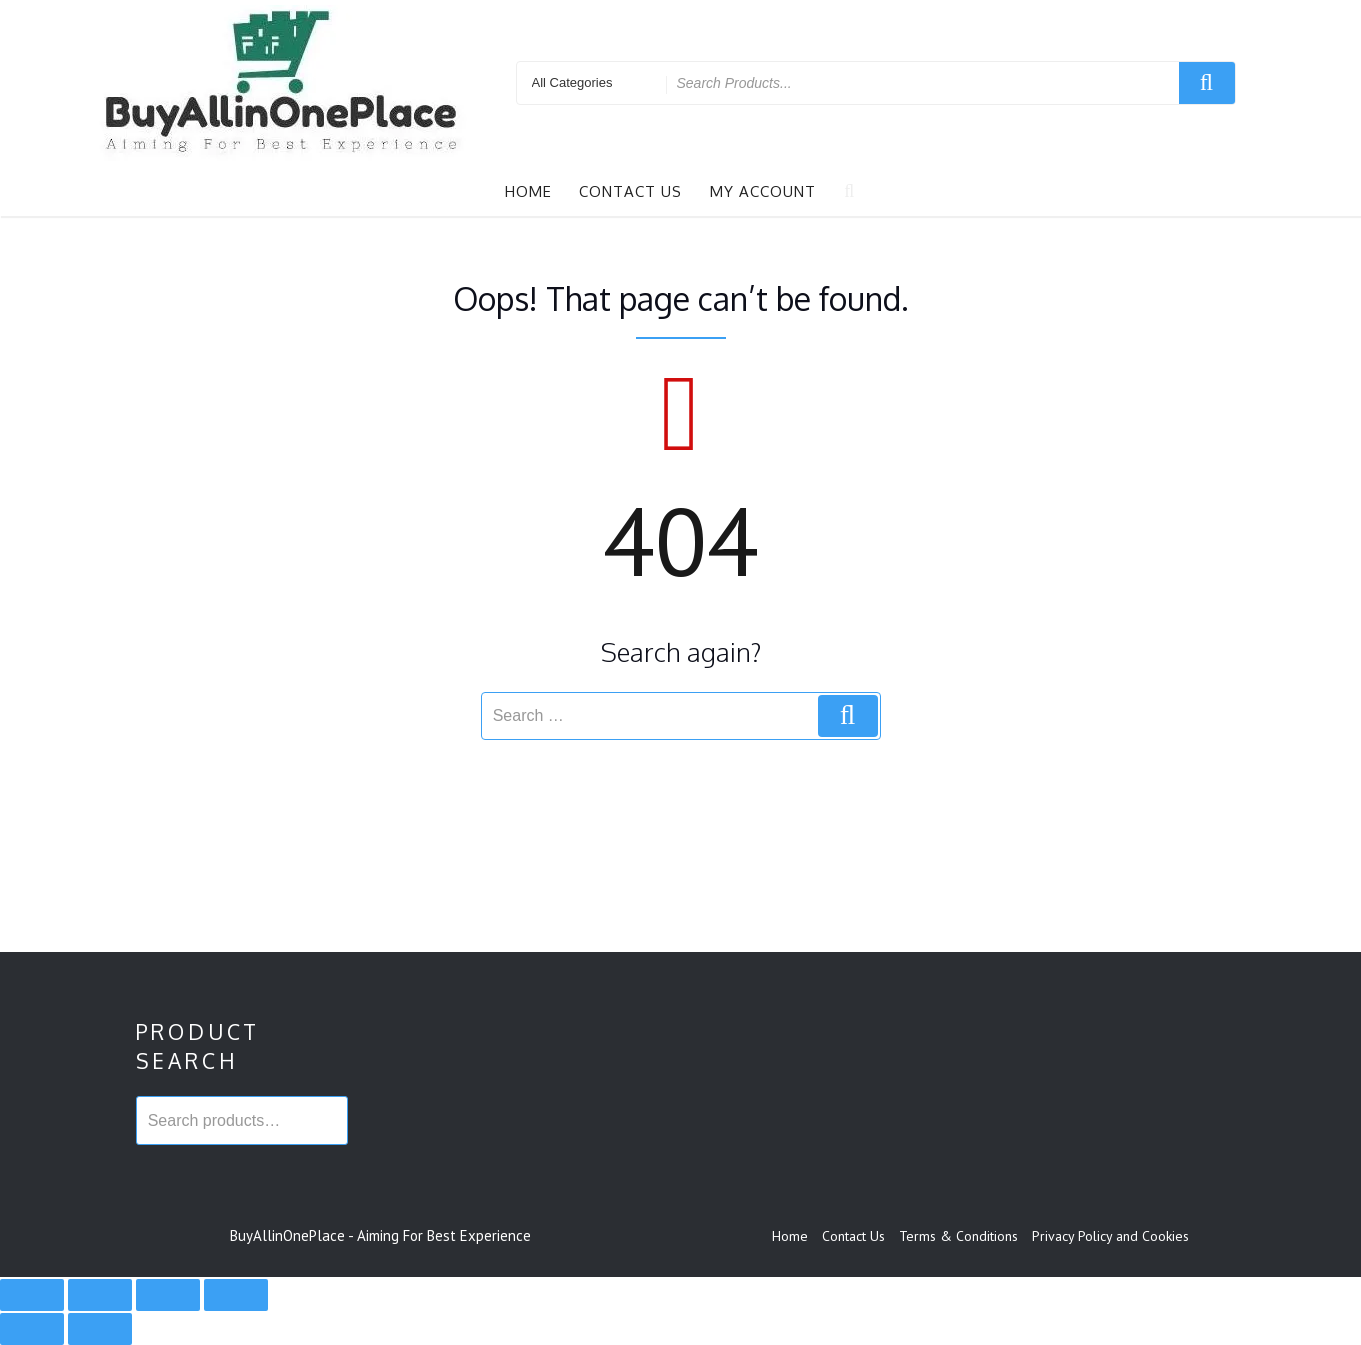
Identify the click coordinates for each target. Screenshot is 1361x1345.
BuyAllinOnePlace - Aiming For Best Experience (380, 1235)
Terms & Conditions (958, 1236)
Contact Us (630, 191)
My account (763, 191)
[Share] (168, 1295)
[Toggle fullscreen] (100, 1295)
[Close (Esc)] (236, 1295)
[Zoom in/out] (32, 1295)
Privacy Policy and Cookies (1110, 1236)
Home (528, 191)
